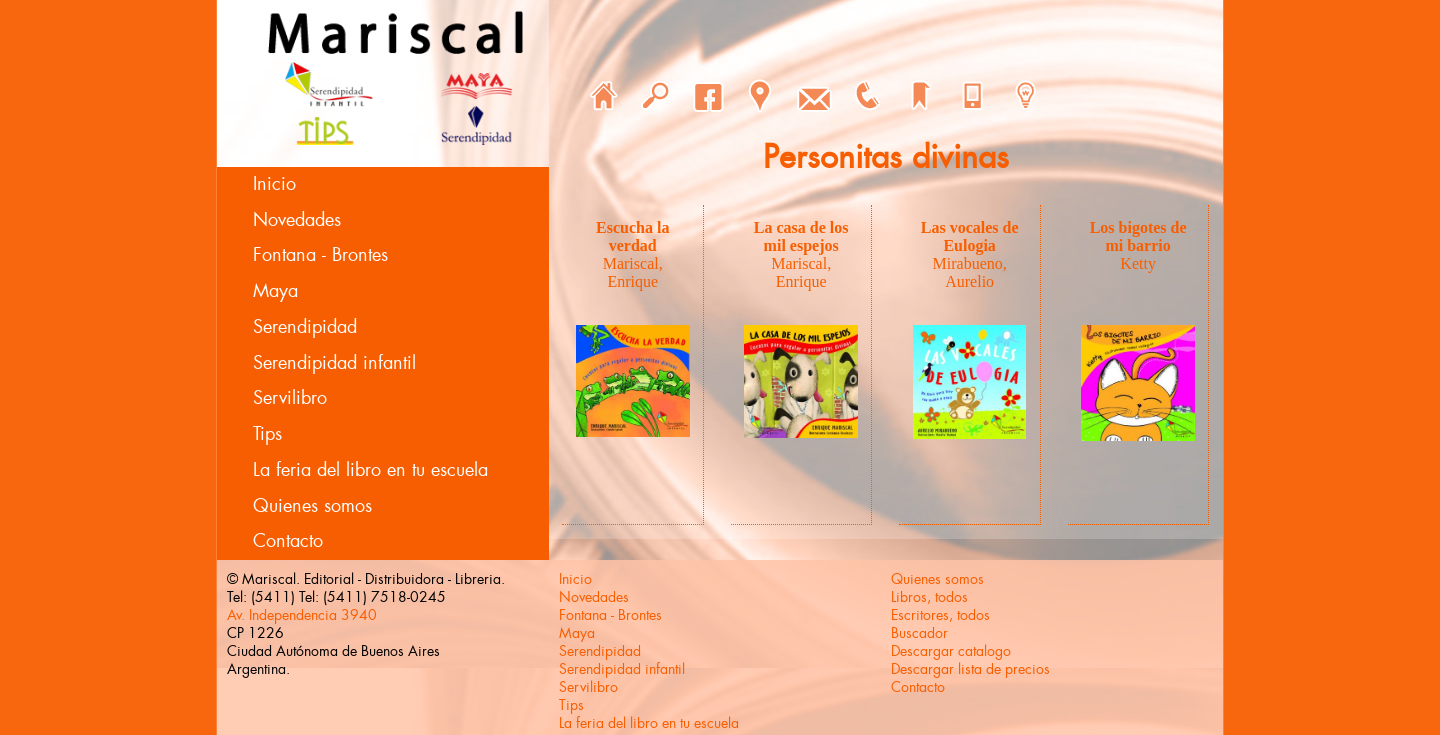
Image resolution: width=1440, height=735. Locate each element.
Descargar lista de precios (970, 669)
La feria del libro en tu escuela (370, 470)
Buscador (919, 633)
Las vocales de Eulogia (970, 236)
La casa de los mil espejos (801, 236)
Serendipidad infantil (334, 363)
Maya (275, 291)
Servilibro (290, 398)
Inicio (274, 184)
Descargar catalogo (951, 651)
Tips (267, 434)
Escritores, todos (940, 615)
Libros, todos (929, 597)
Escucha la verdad (632, 236)
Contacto (288, 541)
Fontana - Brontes (320, 255)
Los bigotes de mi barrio (1138, 236)
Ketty (1138, 263)
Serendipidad (305, 327)
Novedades (297, 220)
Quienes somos (312, 506)
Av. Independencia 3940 (302, 615)
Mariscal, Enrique (633, 272)
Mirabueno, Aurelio (970, 272)
